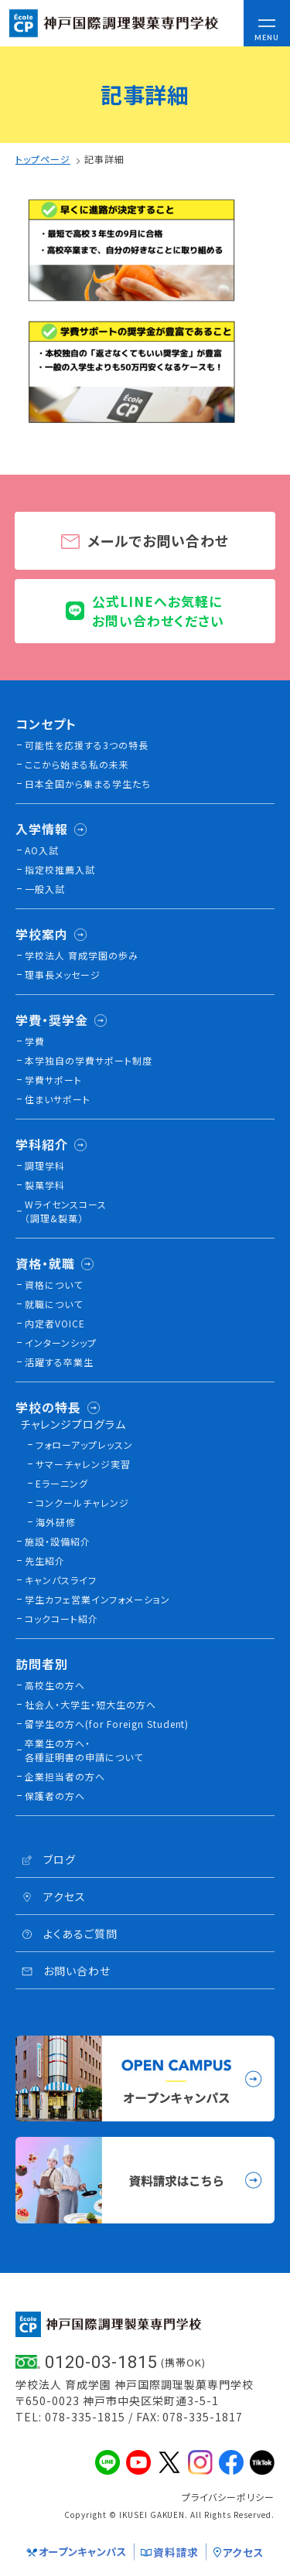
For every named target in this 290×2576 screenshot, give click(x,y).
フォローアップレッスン (84, 1444)
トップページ (42, 158)
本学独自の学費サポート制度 (88, 1060)
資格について (54, 1284)
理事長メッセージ (63, 974)
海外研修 (56, 1521)
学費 (35, 1041)
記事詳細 (104, 158)
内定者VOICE (55, 1323)
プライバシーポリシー (228, 2496)
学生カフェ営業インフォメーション (97, 1599)
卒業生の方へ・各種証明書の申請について (84, 1749)
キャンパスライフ (61, 1579)
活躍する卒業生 (59, 1361)
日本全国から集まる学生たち (88, 783)
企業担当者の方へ (65, 1776)
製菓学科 (45, 1184)
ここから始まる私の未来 (77, 764)
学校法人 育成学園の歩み (81, 955)
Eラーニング (62, 1483)
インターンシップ (61, 1342)
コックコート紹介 (61, 1618)
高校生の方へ (55, 1685)
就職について (54, 1303)
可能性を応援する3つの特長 (86, 744)
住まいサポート (57, 1099)
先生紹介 (45, 1560)
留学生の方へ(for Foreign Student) (107, 1723)
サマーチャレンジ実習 (83, 1463)
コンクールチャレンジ (82, 1502)
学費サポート (53, 1079)
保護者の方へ (55, 1795)
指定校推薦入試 (60, 869)
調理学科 (45, 1165)
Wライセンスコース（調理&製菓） (66, 1211)
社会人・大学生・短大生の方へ (90, 1704)
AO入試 (42, 850)
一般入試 (45, 888)
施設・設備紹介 (57, 1541)
